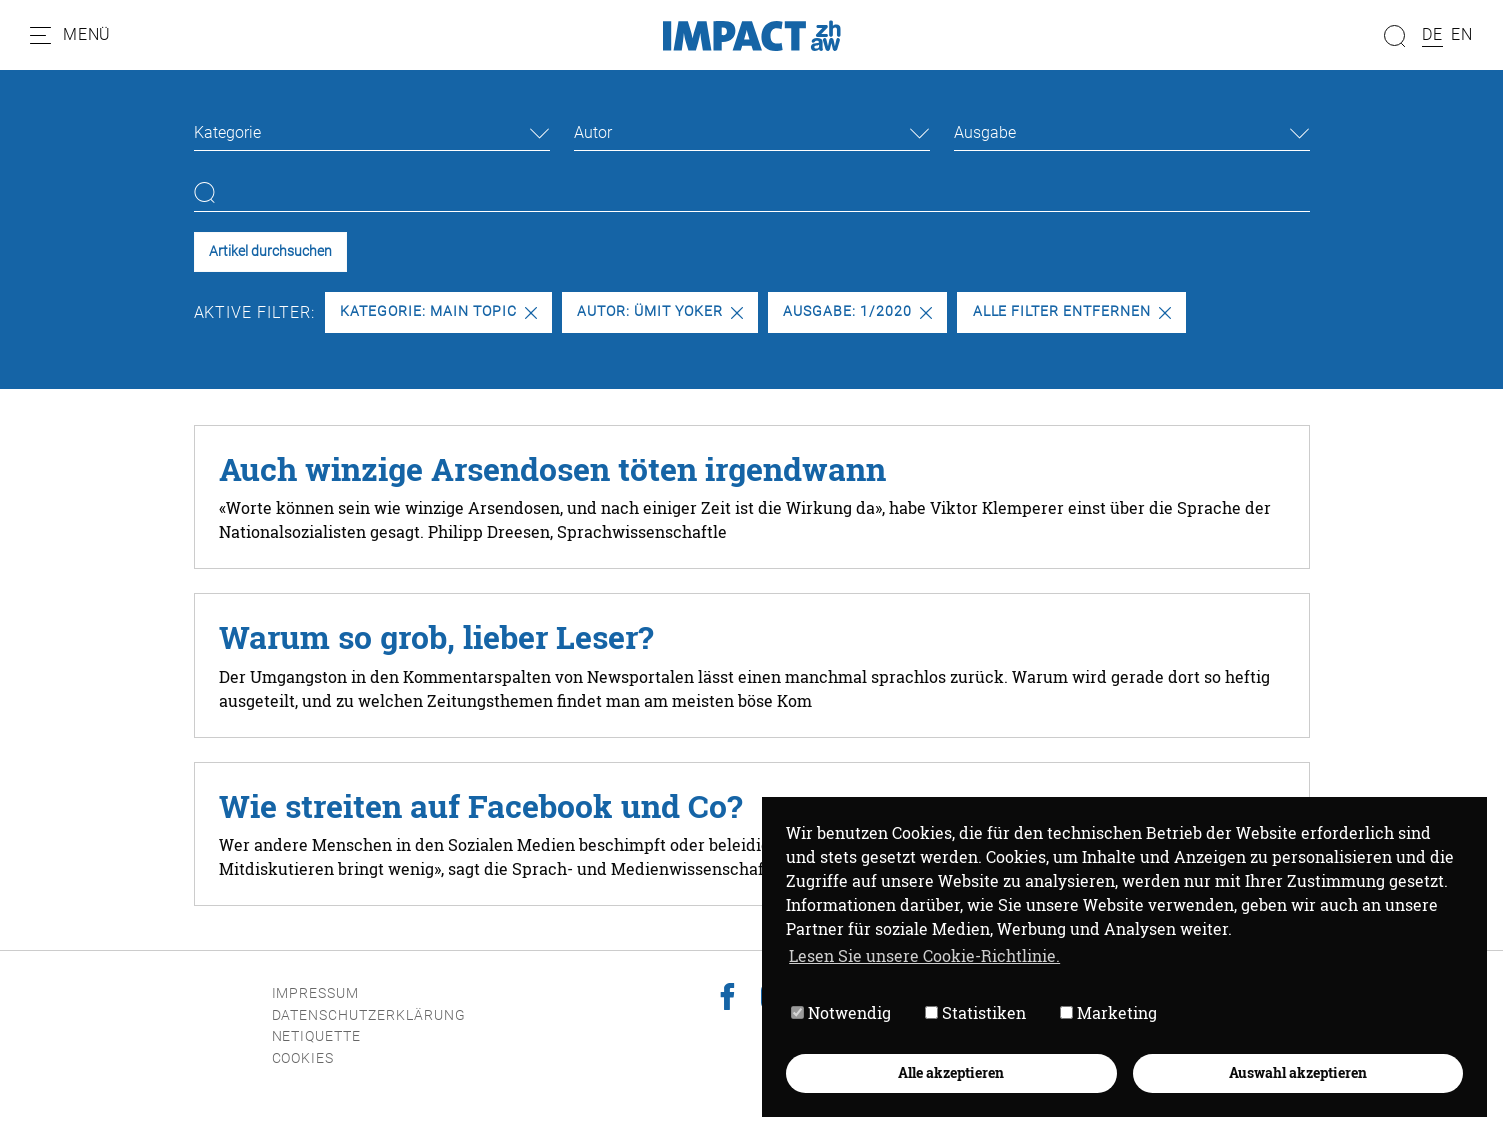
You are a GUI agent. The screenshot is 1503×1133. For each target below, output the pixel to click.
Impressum (316, 993)
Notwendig (841, 1012)
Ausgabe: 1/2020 (857, 311)
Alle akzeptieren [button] (951, 1072)
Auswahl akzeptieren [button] (1298, 1072)
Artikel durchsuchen (270, 251)
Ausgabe (985, 132)
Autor (593, 132)
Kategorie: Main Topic (438, 311)
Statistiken (975, 1012)
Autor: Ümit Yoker (659, 311)
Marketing (1108, 1012)
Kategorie (227, 132)
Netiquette (317, 1036)
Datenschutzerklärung (369, 1015)
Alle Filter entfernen (1072, 311)
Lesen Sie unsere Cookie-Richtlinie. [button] (924, 955)
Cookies (303, 1058)
